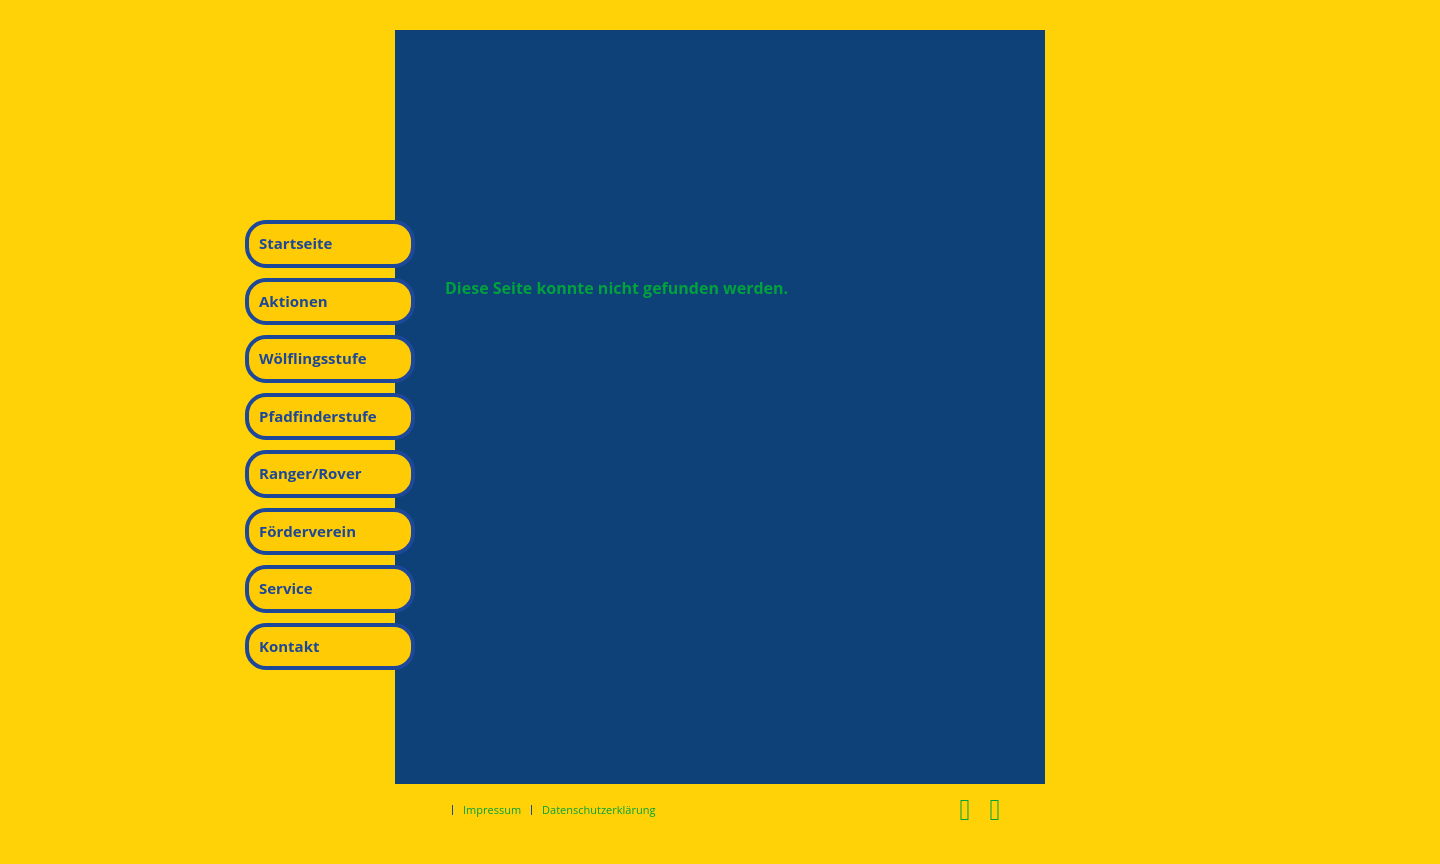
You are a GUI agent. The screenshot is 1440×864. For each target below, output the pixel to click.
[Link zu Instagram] (995, 809)
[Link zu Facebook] (965, 809)
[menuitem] (330, 244)
